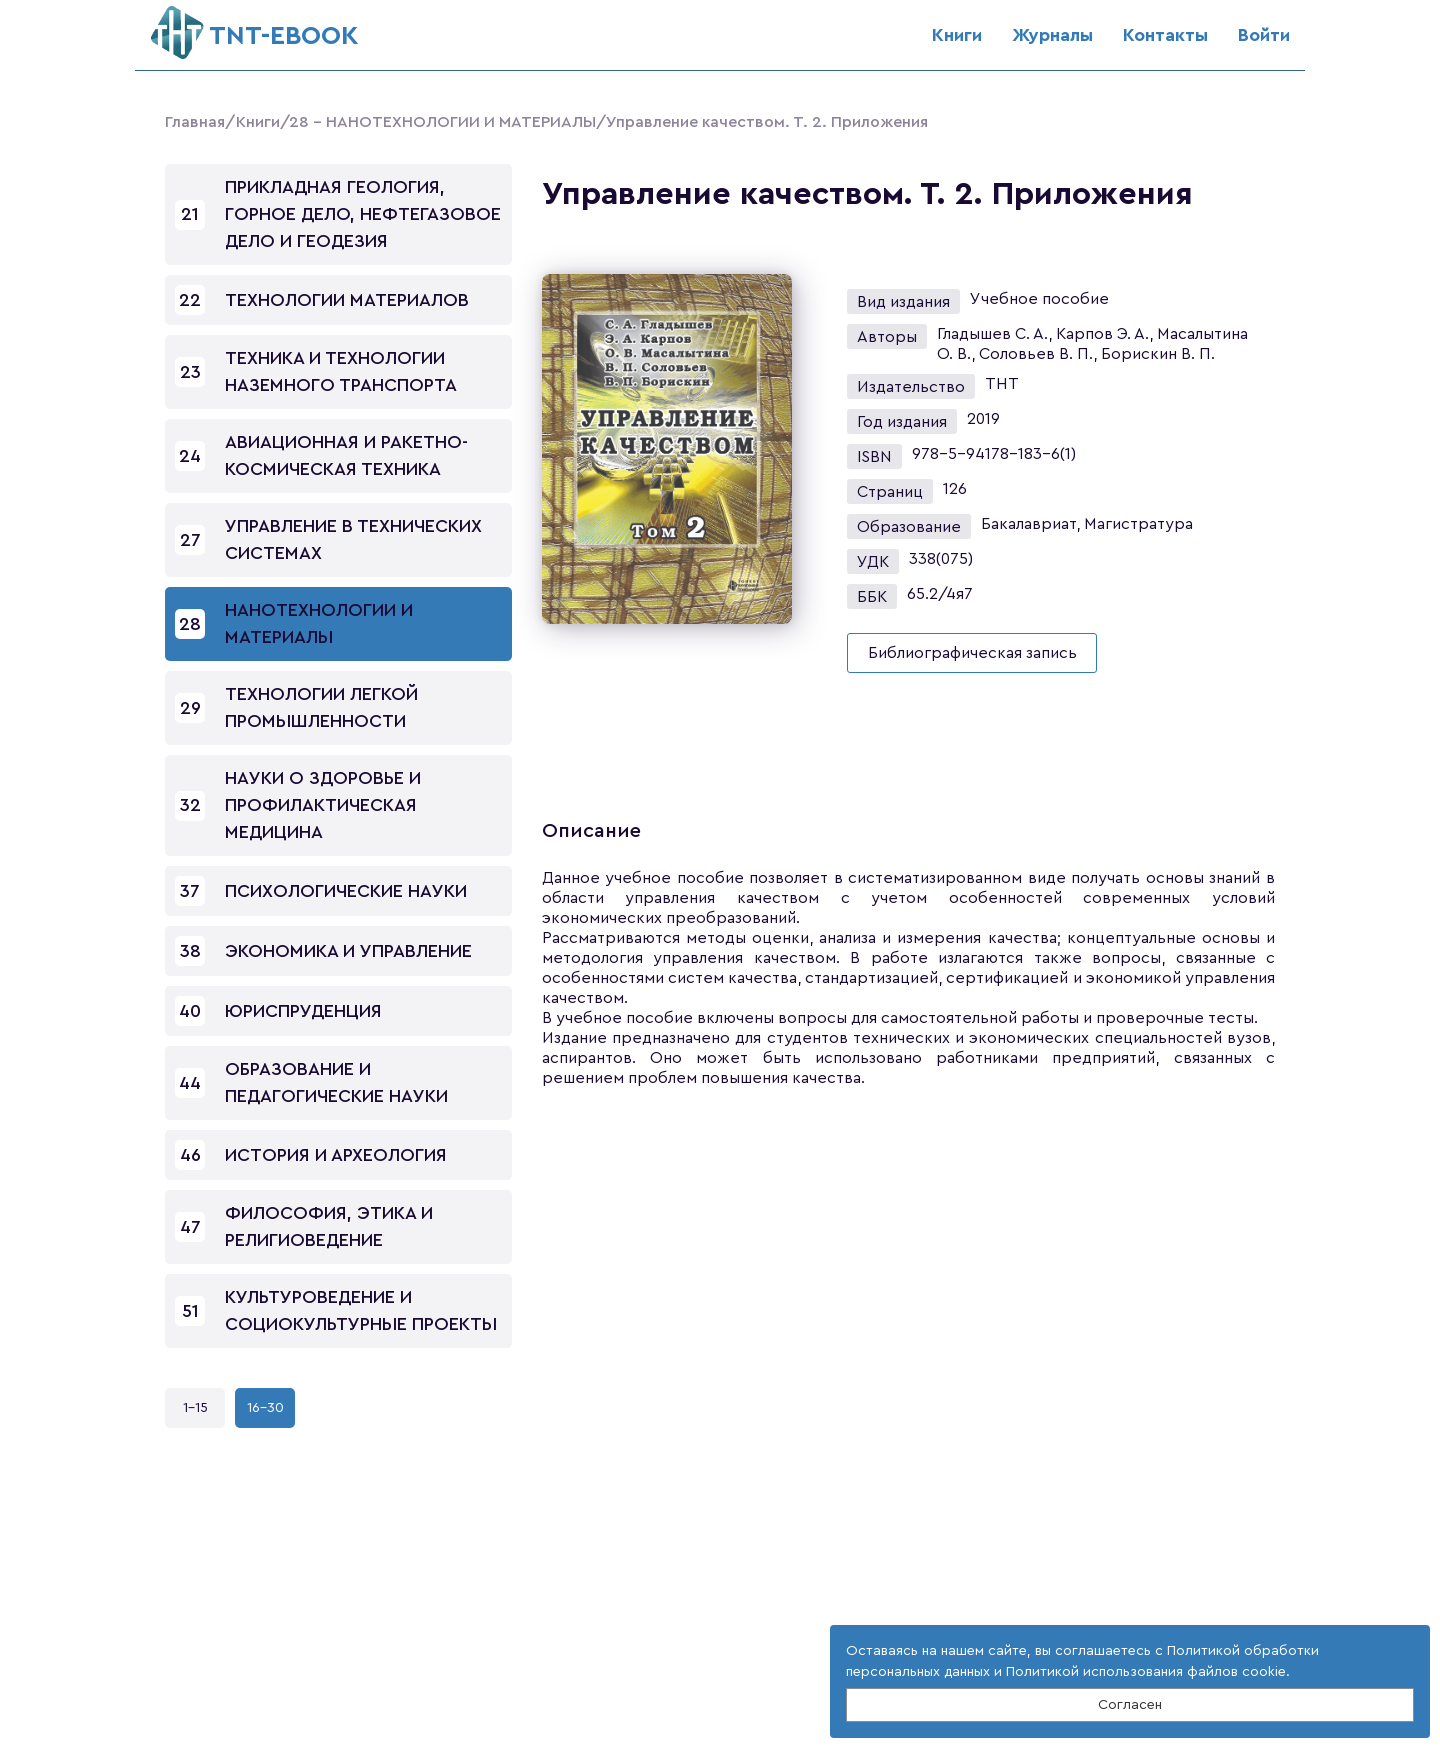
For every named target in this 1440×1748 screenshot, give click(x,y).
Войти (1264, 35)
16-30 (265, 1408)
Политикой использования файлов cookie (1146, 1672)
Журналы (1052, 35)
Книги (957, 35)
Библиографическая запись (972, 653)
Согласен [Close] (1130, 1705)
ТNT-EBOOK (254, 27)
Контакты (1165, 35)
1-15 (195, 1408)
